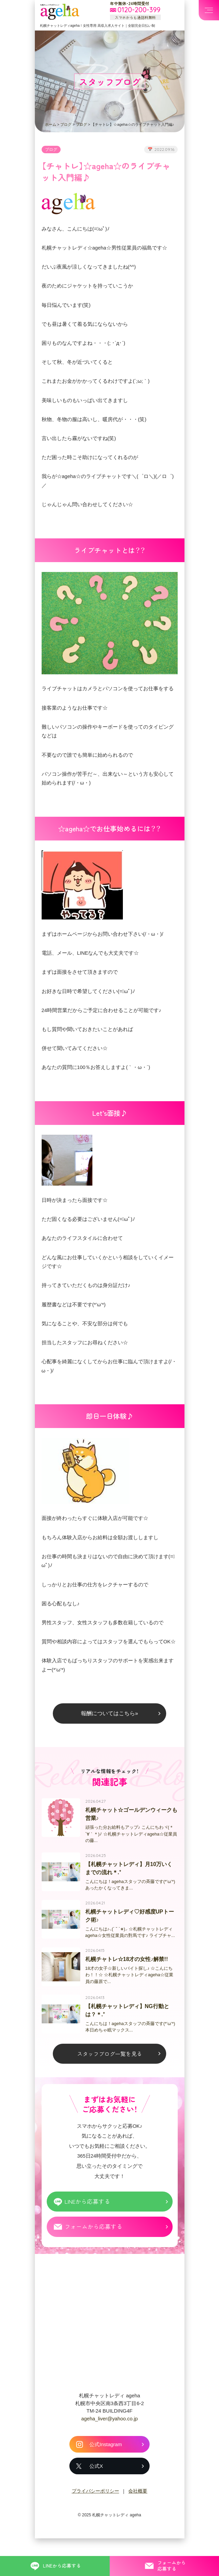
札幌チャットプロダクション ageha (60, 11)
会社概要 (138, 2516)
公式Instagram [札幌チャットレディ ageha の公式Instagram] (105, 2469)
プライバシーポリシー (95, 2516)
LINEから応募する (88, 2225)
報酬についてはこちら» (109, 1729)
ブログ (65, 124)
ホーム (50, 124)
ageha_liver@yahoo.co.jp (109, 2442)
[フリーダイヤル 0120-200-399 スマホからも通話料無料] (135, 10)
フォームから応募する (94, 2250)
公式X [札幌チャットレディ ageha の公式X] (96, 2491)
